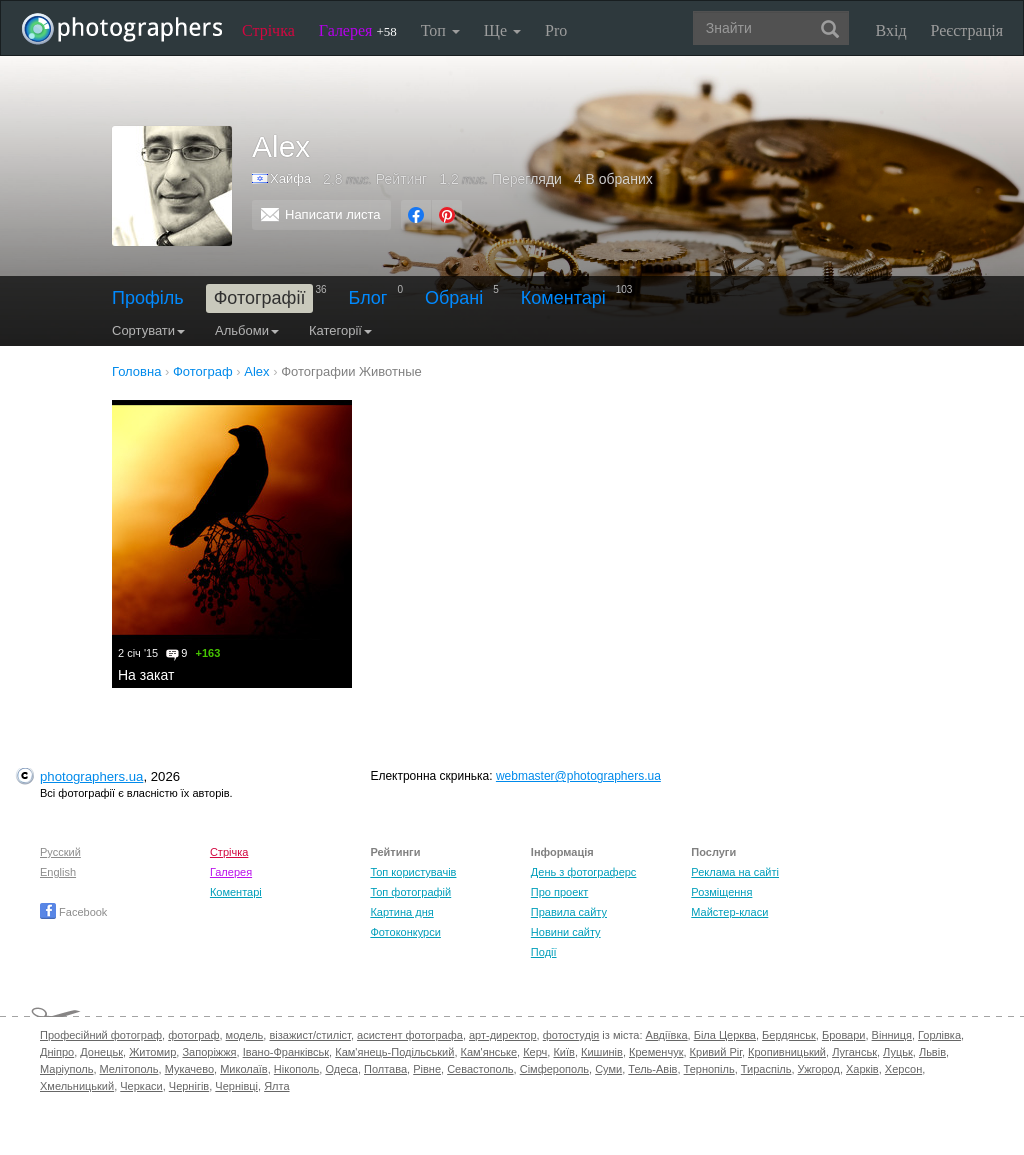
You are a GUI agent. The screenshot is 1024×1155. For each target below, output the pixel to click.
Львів (932, 1052)
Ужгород (819, 1069)
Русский (60, 852)
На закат (146, 675)
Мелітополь (129, 1069)
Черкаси (141, 1086)
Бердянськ (789, 1035)
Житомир (152, 1052)
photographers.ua (91, 776)
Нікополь (296, 1069)
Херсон (903, 1069)
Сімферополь (554, 1069)
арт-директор (503, 1035)
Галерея (358, 30)
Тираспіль (766, 1069)
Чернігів (189, 1086)
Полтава (385, 1069)
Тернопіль (709, 1069)
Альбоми (247, 330)
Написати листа (333, 214)
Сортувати (148, 330)
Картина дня (401, 912)
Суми (608, 1069)
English (58, 872)
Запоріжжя (209, 1052)
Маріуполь (66, 1069)
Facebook (73, 912)
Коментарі (563, 298)
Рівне (427, 1069)
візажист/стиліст (309, 1035)
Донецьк (101, 1052)
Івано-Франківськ (286, 1052)
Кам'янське (489, 1052)
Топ (440, 30)
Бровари (844, 1035)
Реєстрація (967, 30)
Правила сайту (569, 912)
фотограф (193, 1035)
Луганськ (854, 1052)
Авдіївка (667, 1035)
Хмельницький (77, 1086)
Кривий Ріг (716, 1052)
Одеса (341, 1069)
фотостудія (571, 1035)
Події (544, 952)
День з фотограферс (584, 872)
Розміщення (721, 892)
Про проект (559, 892)
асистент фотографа (410, 1035)
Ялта (276, 1086)
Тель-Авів (652, 1069)
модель (245, 1035)
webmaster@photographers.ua (578, 776)
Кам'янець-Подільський (394, 1052)
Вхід (891, 30)
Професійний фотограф (101, 1035)
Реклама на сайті (735, 872)
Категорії (340, 330)
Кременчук (656, 1052)
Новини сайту (566, 932)
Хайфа (290, 178)
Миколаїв (244, 1069)
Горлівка (939, 1035)
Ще (502, 30)
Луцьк (898, 1052)
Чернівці (236, 1086)
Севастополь (480, 1069)
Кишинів (602, 1052)
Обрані (454, 298)
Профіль (148, 298)
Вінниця (892, 1035)
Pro (556, 30)
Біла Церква (725, 1035)
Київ (563, 1052)
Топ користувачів (413, 872)
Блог (368, 298)
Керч (535, 1052)
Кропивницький (787, 1052)
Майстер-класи (729, 912)
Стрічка (268, 30)
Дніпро (57, 1052)
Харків (862, 1069)
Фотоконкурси (405, 932)
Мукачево (189, 1069)
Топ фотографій (410, 892)
